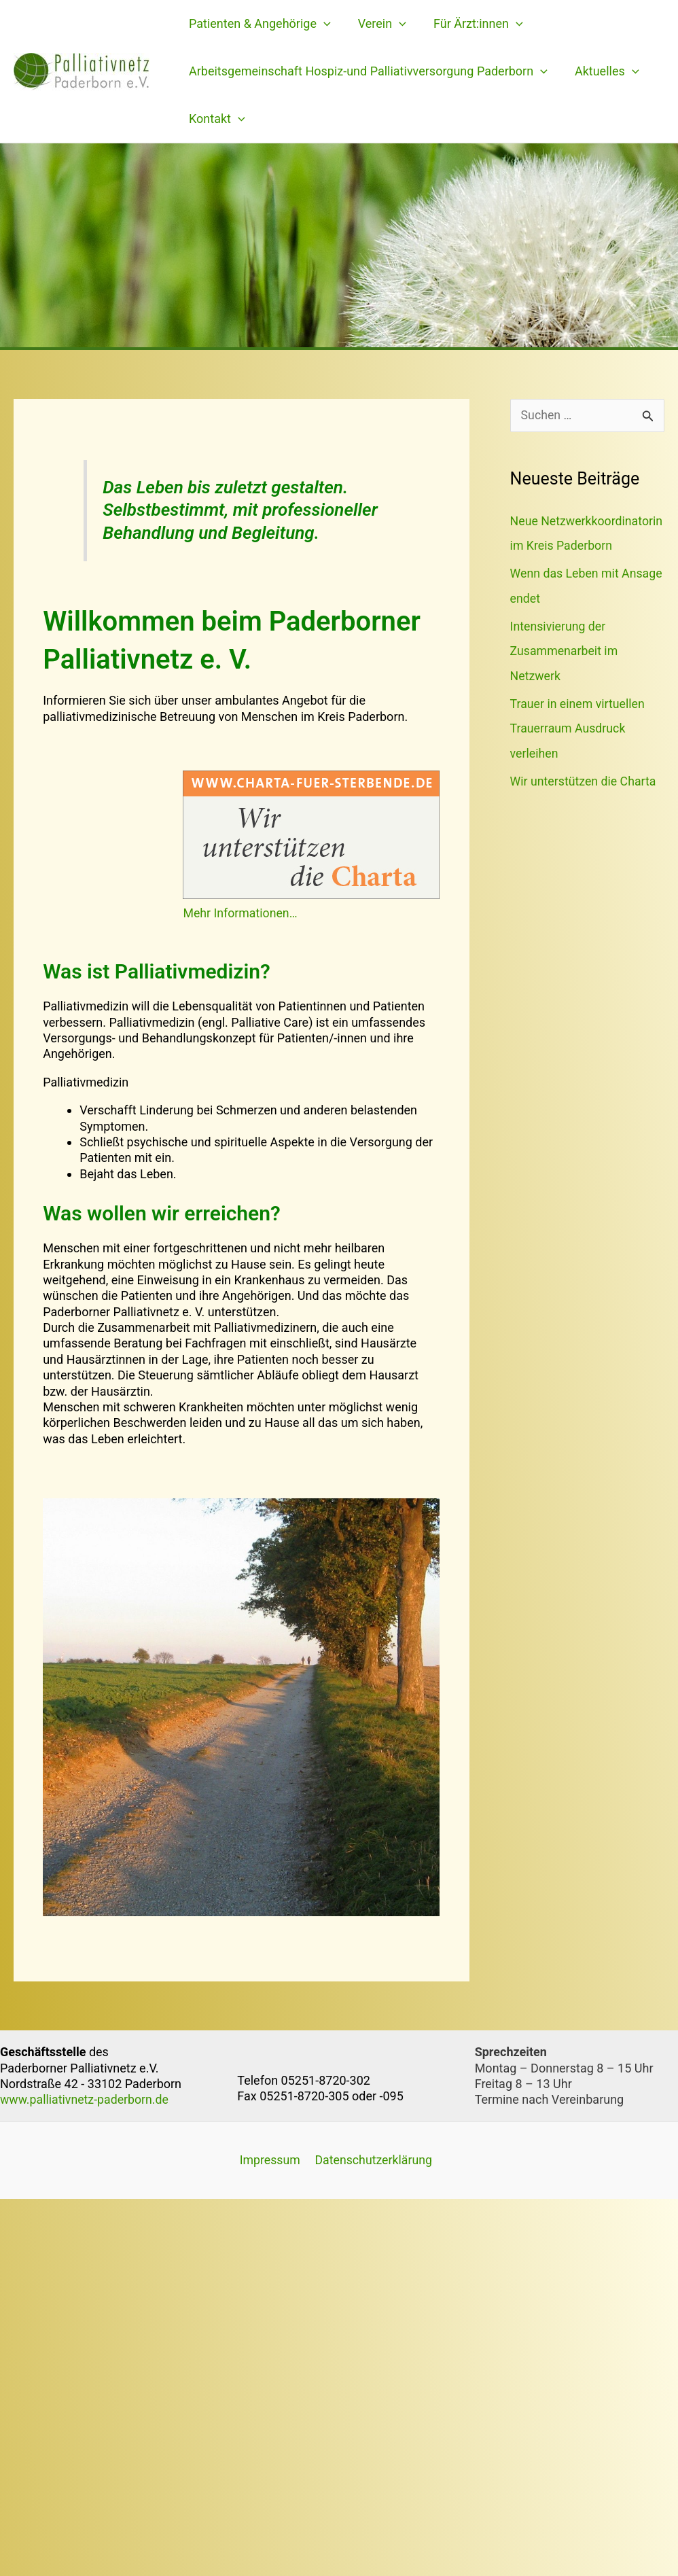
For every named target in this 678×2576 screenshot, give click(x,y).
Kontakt (216, 119)
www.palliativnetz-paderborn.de (85, 2099)
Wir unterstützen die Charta (584, 802)
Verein (378, 24)
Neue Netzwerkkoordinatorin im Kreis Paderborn (580, 545)
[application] (322, 24)
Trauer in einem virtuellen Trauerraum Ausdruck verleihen (578, 750)
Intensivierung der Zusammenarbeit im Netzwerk (565, 673)
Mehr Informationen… (241, 913)
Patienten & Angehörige (258, 24)
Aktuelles (603, 71)
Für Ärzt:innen (471, 24)
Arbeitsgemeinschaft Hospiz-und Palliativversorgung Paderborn (367, 71)
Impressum (268, 2160)
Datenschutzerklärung (370, 2160)
